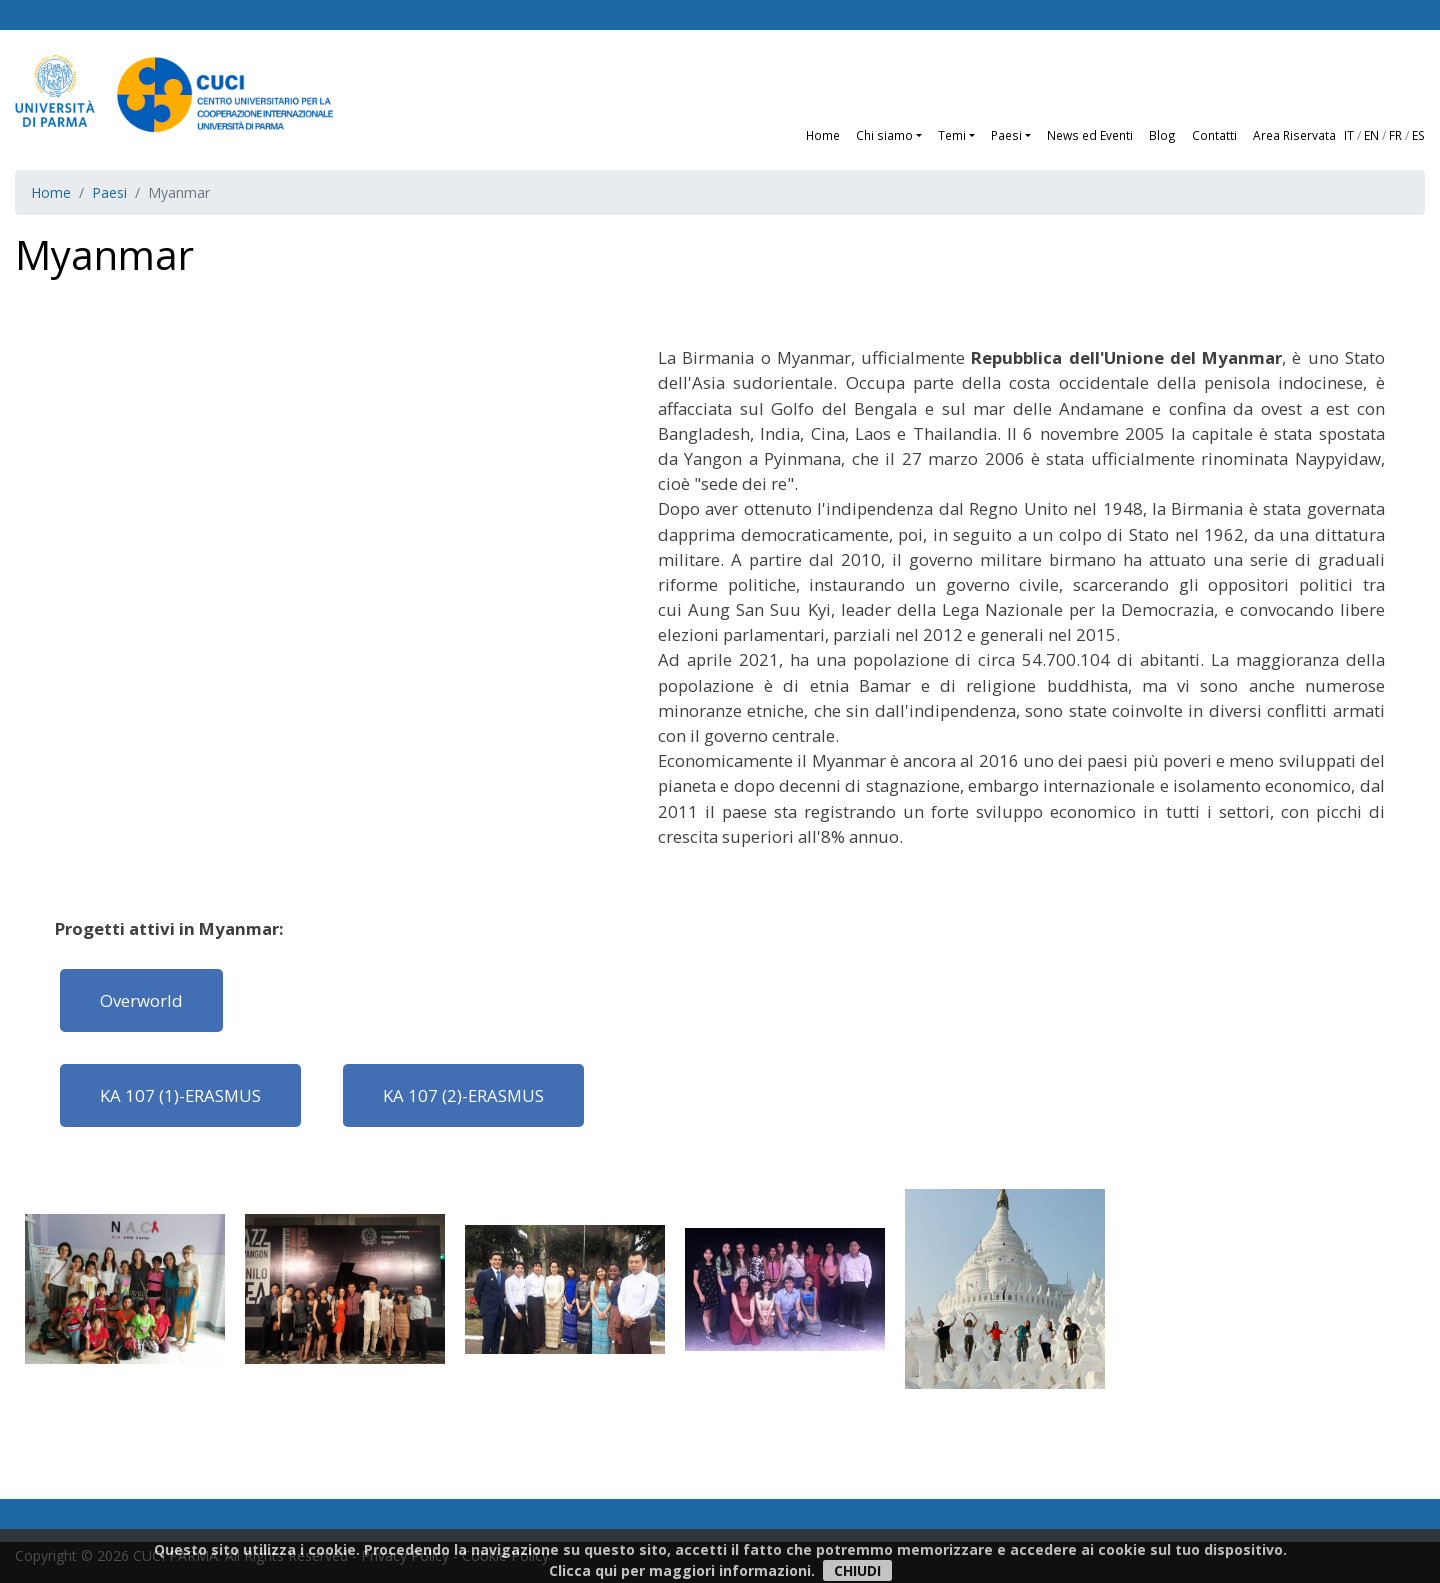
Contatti (1214, 135)
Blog (1162, 135)
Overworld (141, 1000)
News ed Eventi (1090, 135)
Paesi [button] (1006, 135)
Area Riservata (1294, 135)
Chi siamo (884, 135)
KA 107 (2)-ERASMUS (463, 1095)
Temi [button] (952, 135)
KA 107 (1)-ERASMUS (180, 1095)
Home (823, 135)
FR (1395, 135)
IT (1349, 135)
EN (1371, 135)
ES (1418, 135)
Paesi (109, 192)
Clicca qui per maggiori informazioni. (682, 1570)
